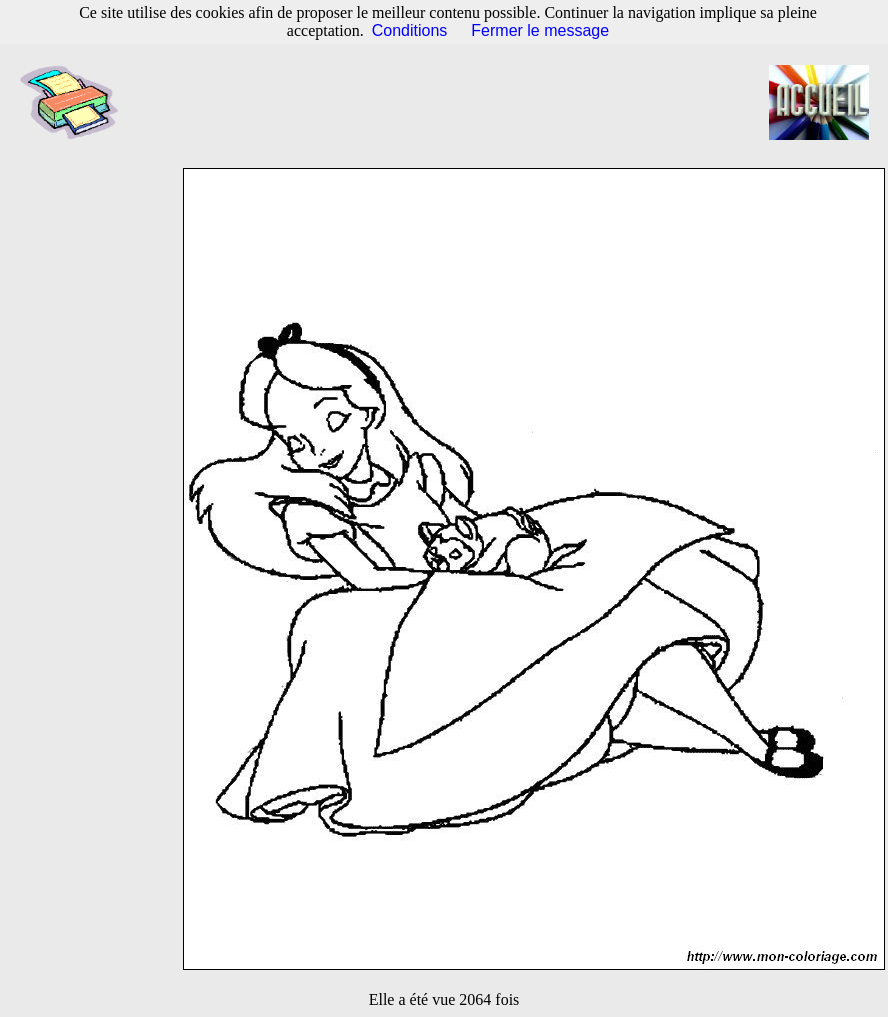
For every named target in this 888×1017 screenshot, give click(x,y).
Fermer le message (540, 30)
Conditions (410, 30)
